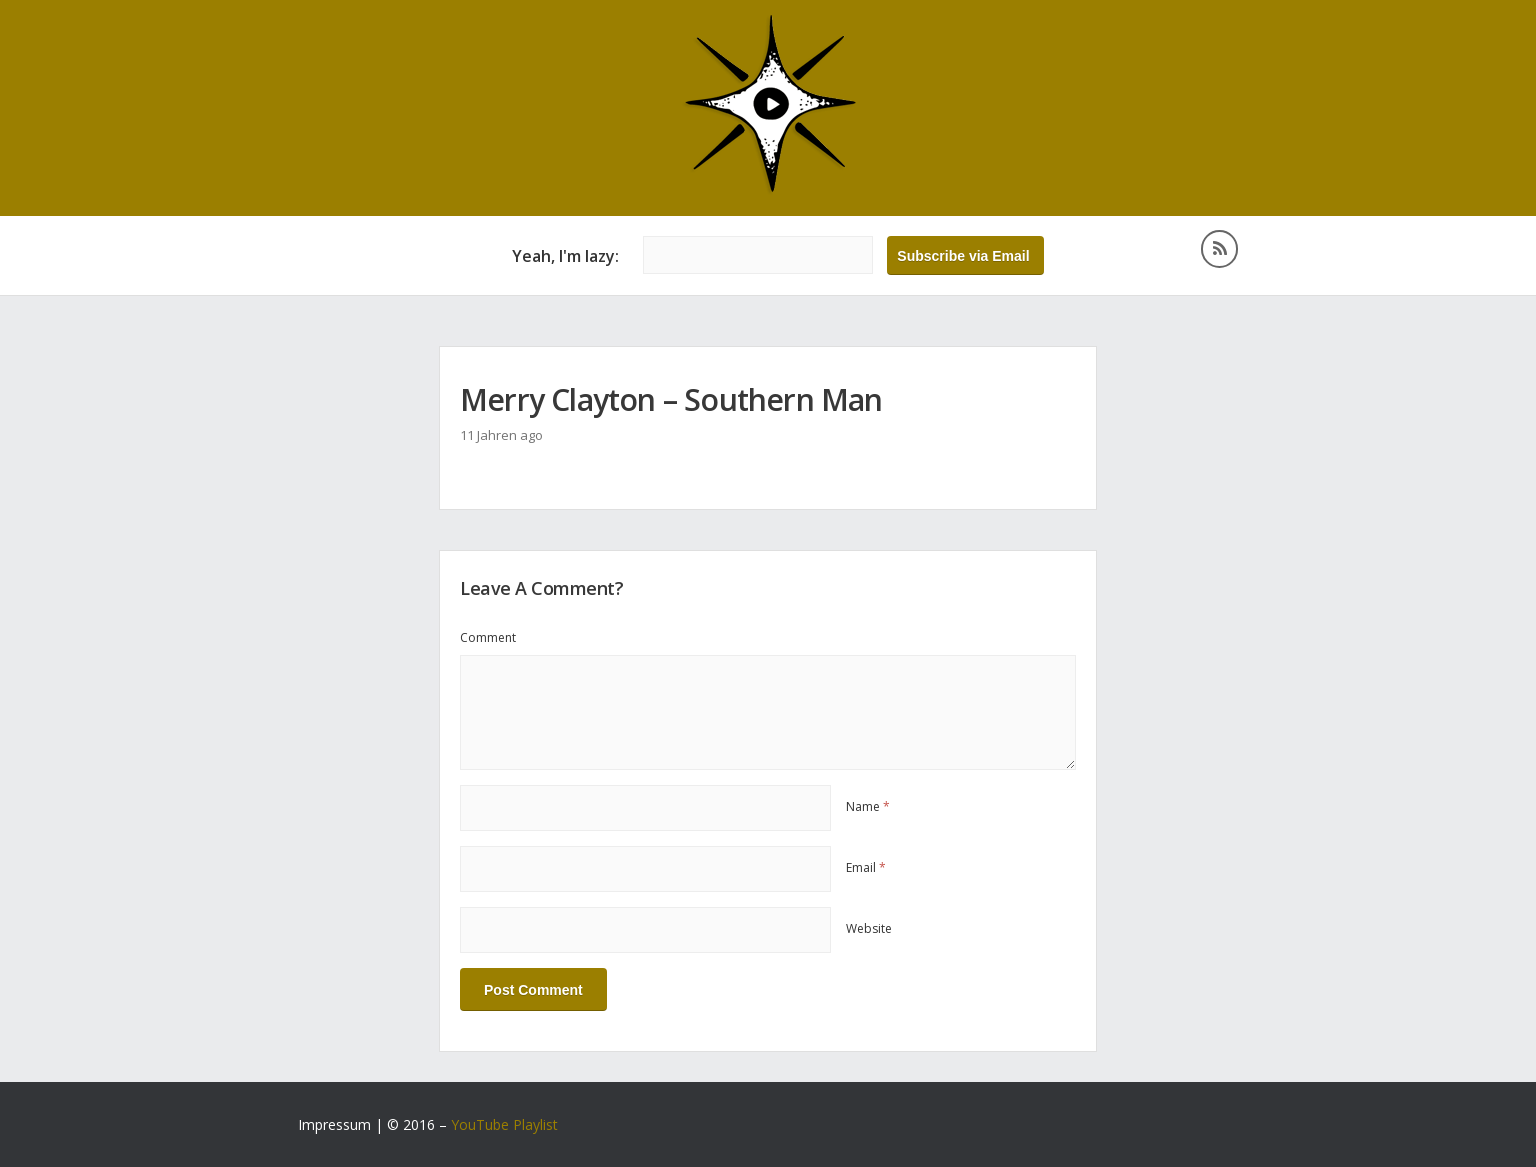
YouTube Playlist (504, 1124)
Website (869, 928)
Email (866, 867)
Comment (488, 637)
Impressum (334, 1124)
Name (868, 806)
